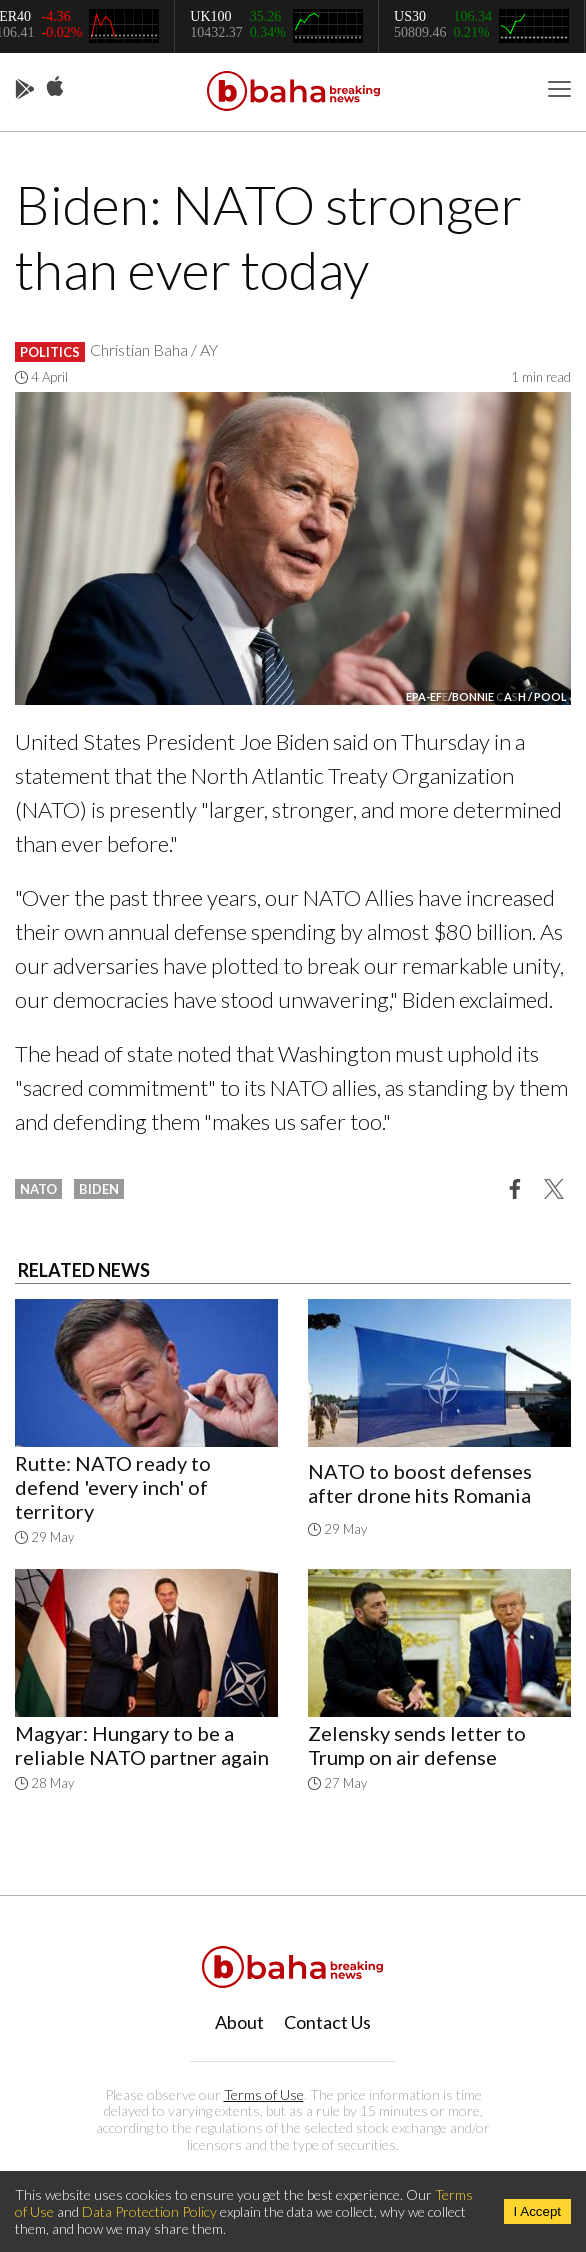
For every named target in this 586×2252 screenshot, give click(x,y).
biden (99, 1189)
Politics (50, 352)
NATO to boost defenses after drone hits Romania (420, 1483)
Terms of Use (264, 2094)
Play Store (25, 90)
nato (38, 1189)
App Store (55, 87)
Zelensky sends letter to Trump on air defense (417, 1745)
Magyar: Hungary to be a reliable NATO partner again (142, 1745)
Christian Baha (139, 349)
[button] (515, 1188)
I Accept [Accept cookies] (537, 2211)
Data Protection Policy (149, 2211)
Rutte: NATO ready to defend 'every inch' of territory (113, 1487)
